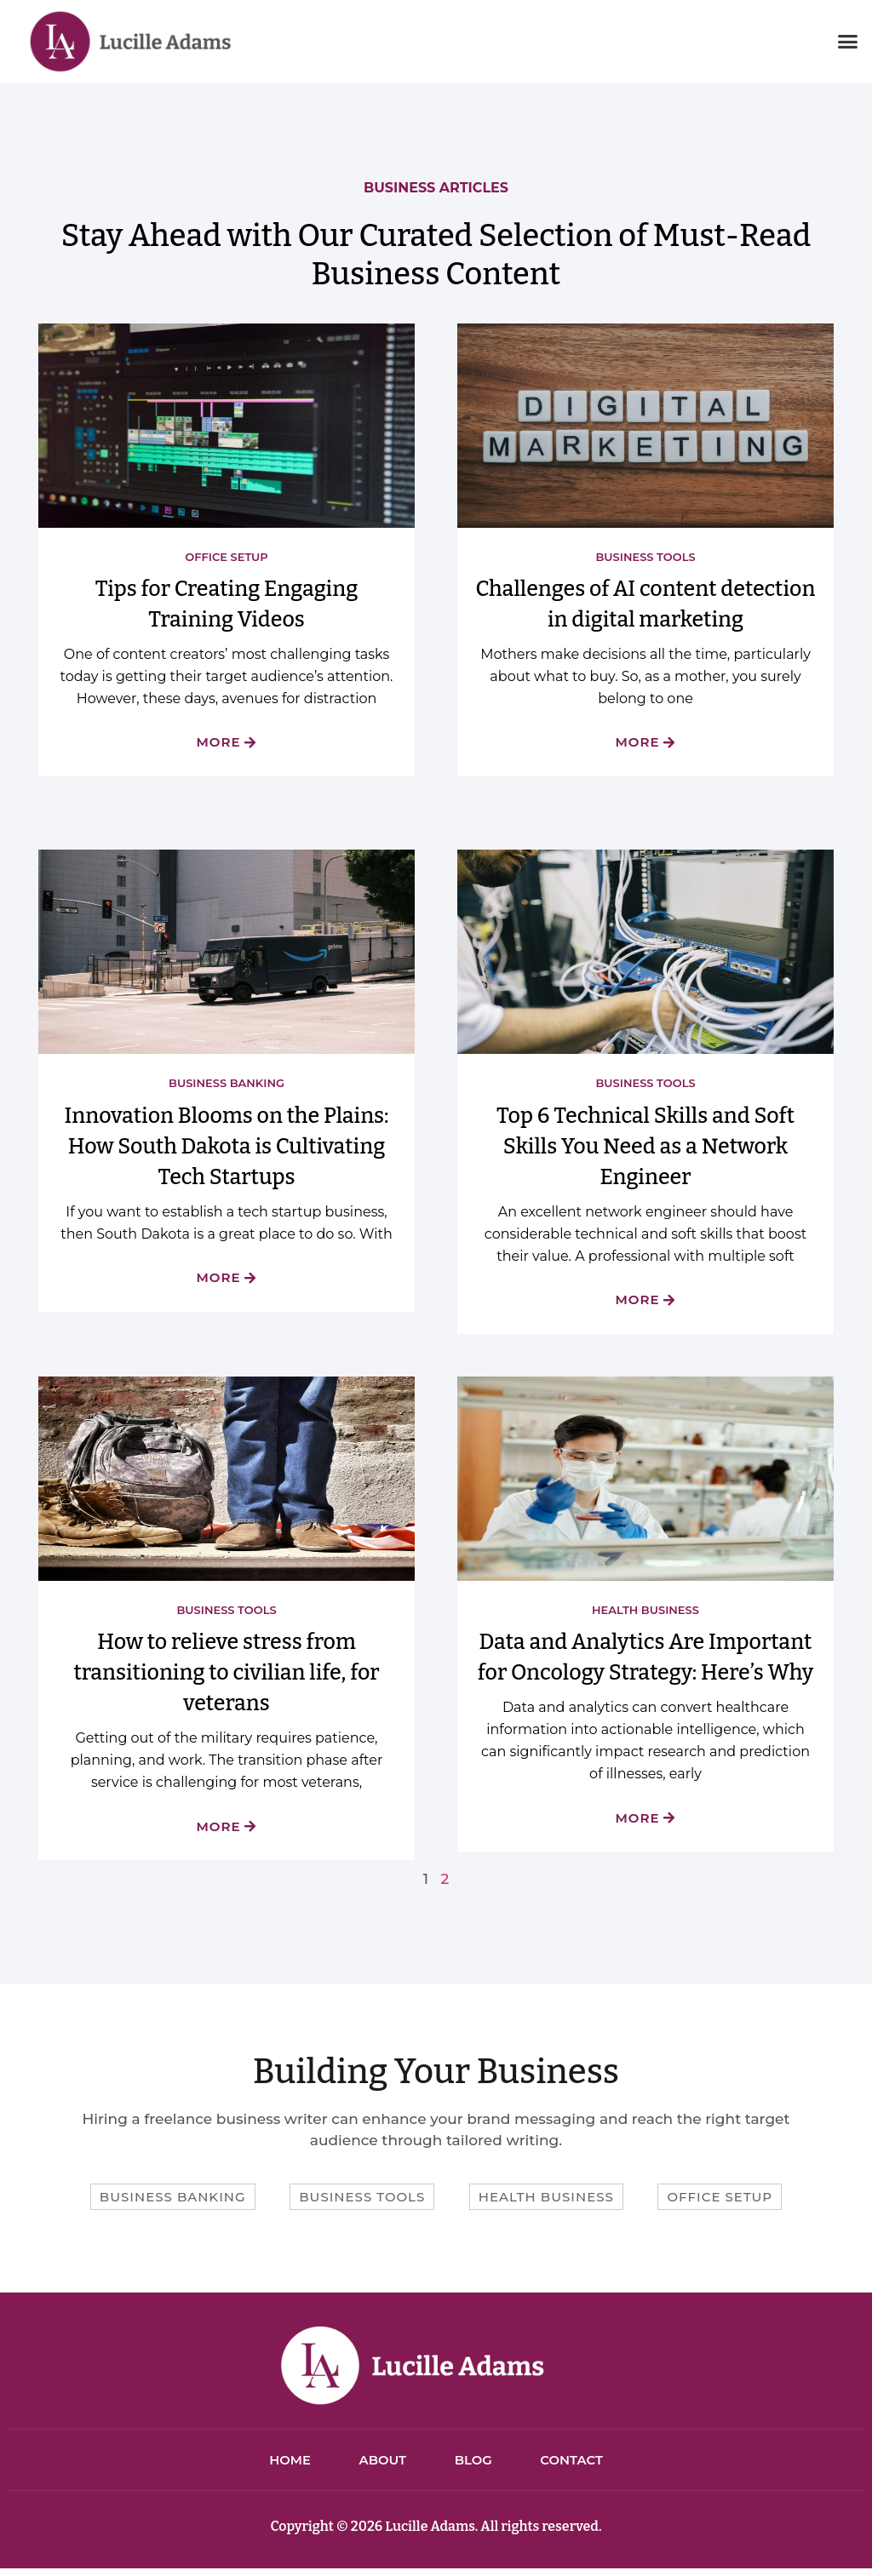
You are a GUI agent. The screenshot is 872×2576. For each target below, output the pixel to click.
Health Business (645, 1611)
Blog (474, 2465)
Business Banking (226, 1084)
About (380, 2465)
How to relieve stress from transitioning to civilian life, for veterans (226, 1675)
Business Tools (645, 557)
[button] (847, 42)
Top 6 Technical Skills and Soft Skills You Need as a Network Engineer (645, 1147)
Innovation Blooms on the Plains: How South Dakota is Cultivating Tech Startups (226, 1147)
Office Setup (226, 557)
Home (285, 2465)
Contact (576, 2465)
